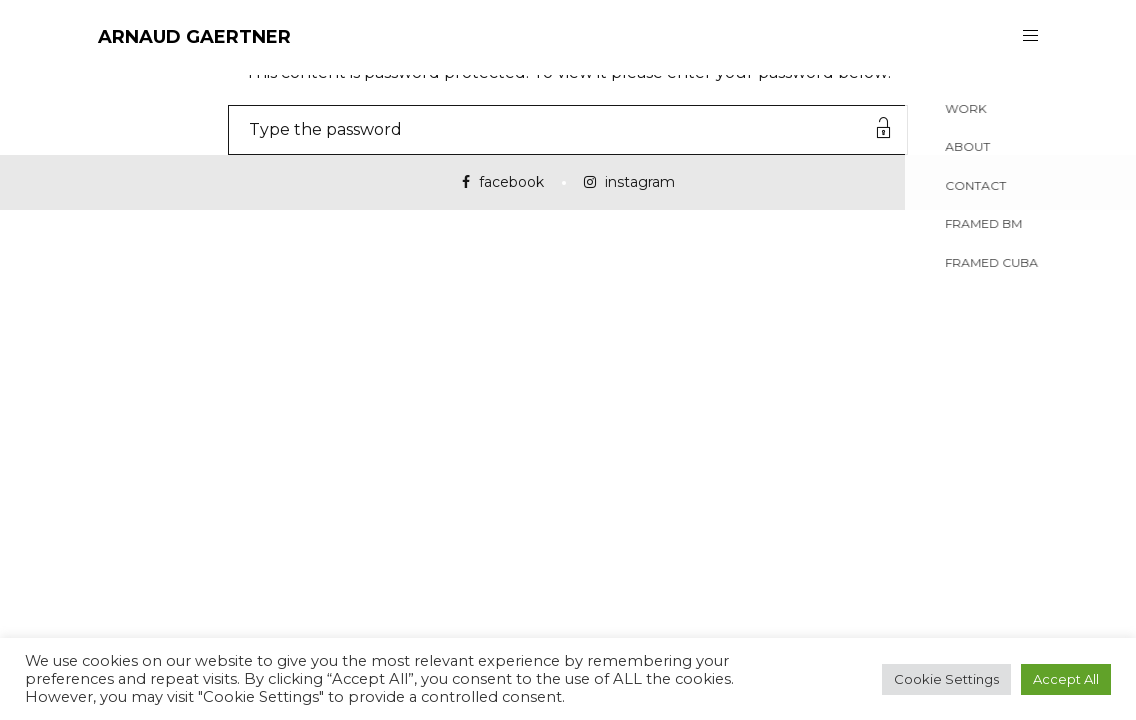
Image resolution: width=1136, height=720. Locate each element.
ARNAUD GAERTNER (194, 37)
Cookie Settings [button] (946, 679)
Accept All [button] (1066, 679)
